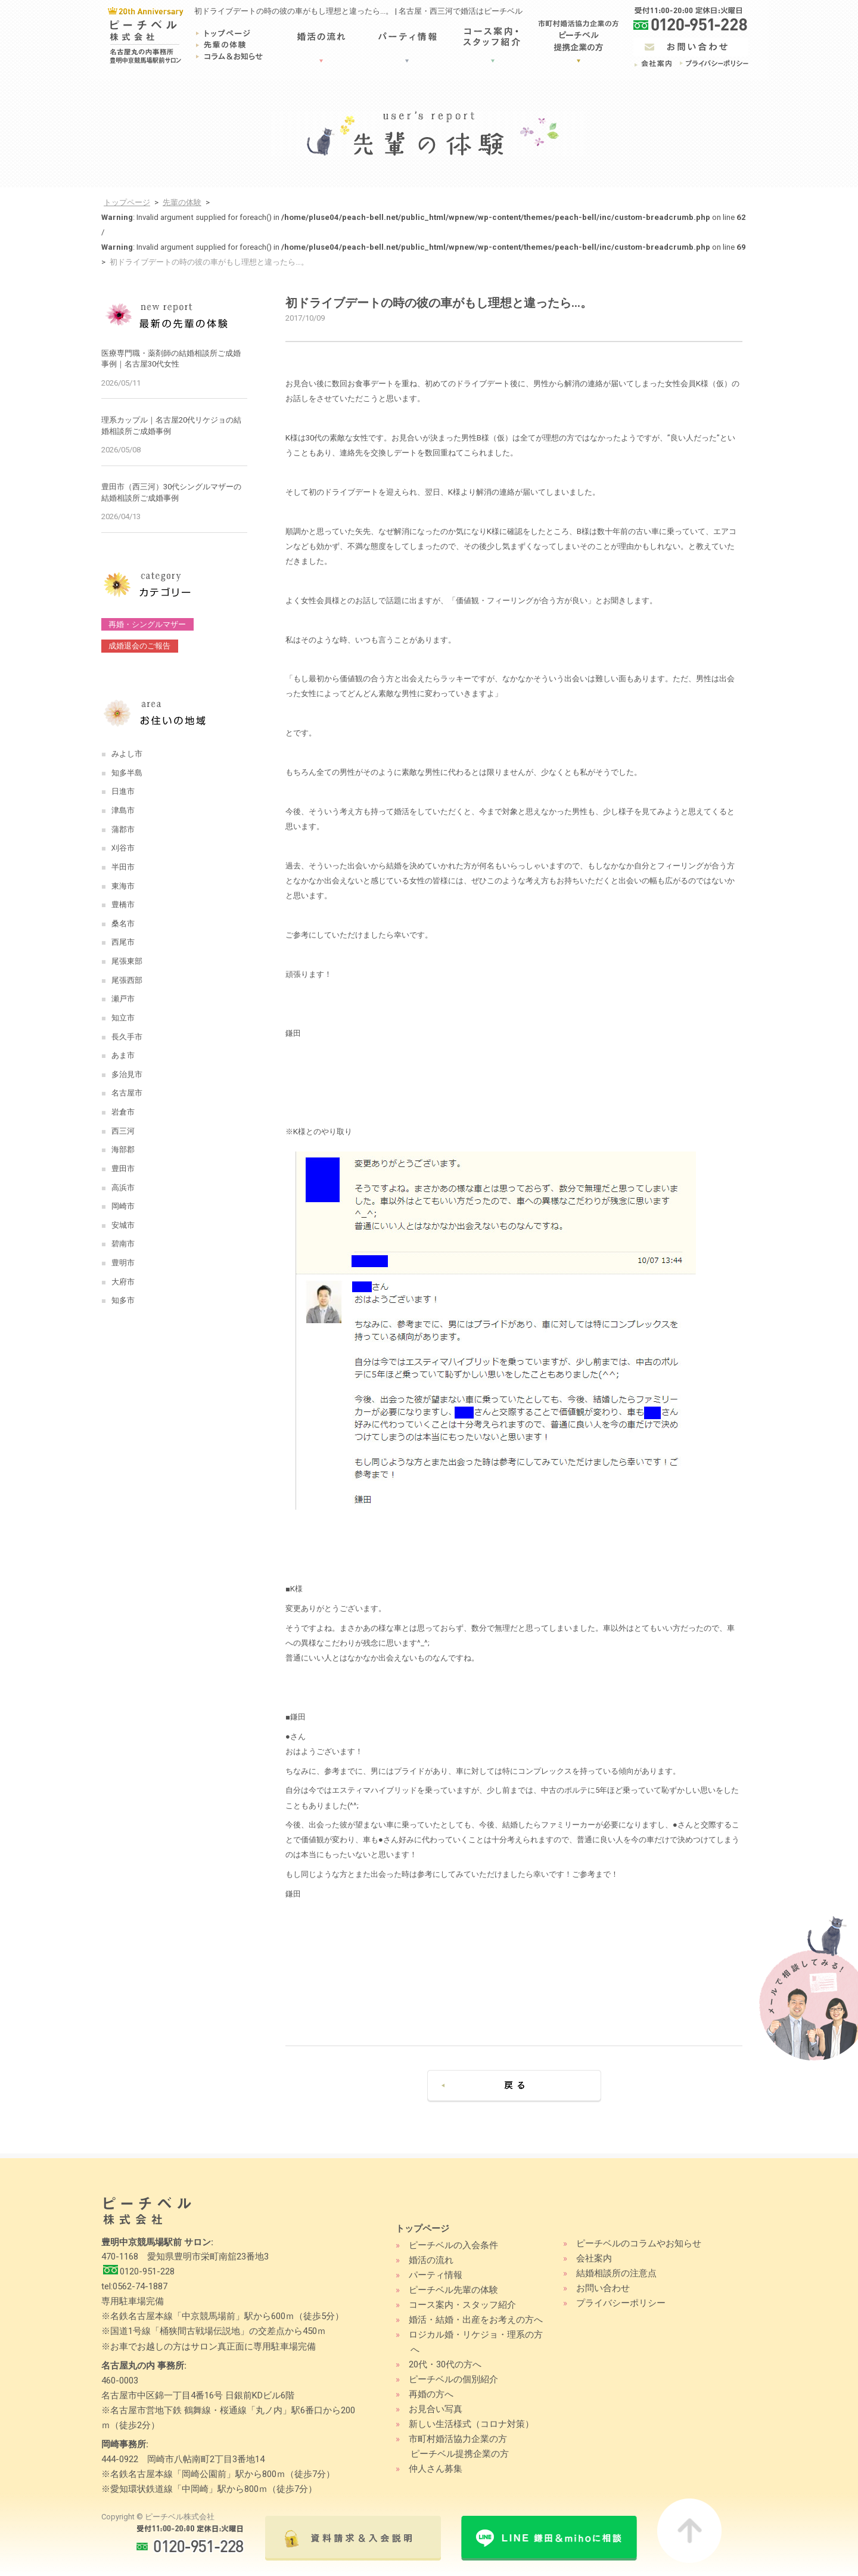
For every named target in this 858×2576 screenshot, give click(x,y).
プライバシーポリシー (621, 2303)
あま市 (123, 1055)
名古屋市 (126, 1092)
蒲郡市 (123, 829)
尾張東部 (126, 961)
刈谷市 (123, 847)
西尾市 (123, 942)
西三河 (123, 1130)
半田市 (123, 866)
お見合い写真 (435, 2409)
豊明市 (123, 1262)
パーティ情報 (435, 2275)
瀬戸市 (123, 998)
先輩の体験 (182, 202)
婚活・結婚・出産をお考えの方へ (476, 2319)
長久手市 (126, 1036)
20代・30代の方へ (445, 2364)
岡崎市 (123, 1206)
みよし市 (126, 753)
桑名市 (123, 923)
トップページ (127, 202)
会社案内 (594, 2258)
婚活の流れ (431, 2260)
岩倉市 (123, 1111)
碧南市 (123, 1243)
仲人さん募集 (435, 2468)
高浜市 (123, 1187)
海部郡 (123, 1149)
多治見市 (126, 1074)
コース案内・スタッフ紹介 (462, 2304)
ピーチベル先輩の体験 (453, 2290)
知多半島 (126, 772)
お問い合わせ (603, 2288)
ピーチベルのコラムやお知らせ (638, 2243)
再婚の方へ (431, 2394)
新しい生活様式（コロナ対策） (471, 2424)
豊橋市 (123, 904)
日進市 (123, 791)
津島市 (123, 810)
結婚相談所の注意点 (616, 2273)
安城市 (123, 1225)
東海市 (123, 886)
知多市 (123, 1300)
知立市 (123, 1017)
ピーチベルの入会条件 (453, 2245)
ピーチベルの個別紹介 (453, 2379)
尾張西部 (126, 980)
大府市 (123, 1281)
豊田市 (123, 1168)
